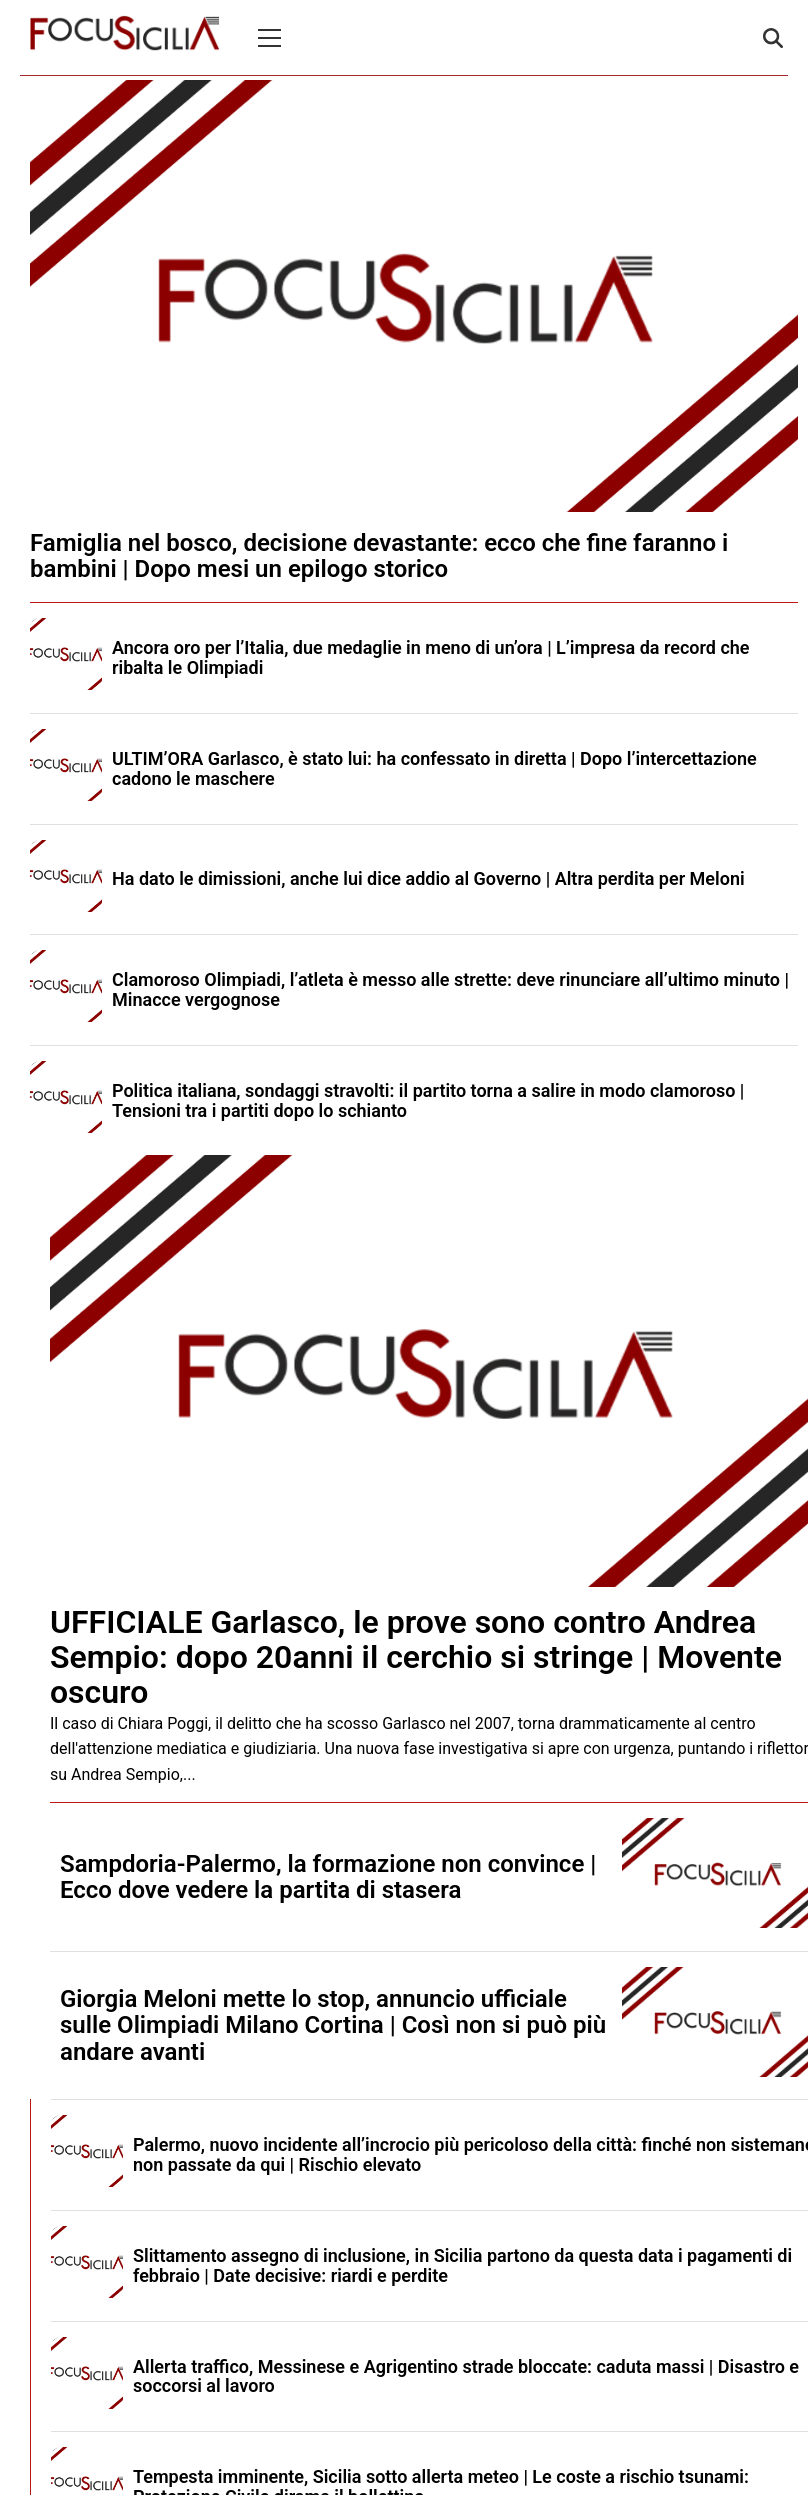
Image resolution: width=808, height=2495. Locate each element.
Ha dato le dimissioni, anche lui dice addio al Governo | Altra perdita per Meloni (428, 878)
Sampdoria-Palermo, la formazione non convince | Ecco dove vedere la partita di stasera (328, 1877)
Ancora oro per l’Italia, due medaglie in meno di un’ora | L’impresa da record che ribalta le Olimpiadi (431, 657)
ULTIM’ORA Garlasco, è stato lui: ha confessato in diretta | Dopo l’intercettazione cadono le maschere (434, 768)
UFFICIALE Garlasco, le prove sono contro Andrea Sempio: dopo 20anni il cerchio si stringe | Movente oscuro (416, 1657)
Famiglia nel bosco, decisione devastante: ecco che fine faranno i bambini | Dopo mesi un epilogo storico (379, 556)
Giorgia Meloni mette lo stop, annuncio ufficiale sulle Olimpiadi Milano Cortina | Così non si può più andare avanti (333, 2025)
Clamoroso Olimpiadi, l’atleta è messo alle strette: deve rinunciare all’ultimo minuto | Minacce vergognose (450, 989)
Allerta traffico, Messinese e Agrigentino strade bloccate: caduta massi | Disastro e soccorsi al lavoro (466, 2376)
